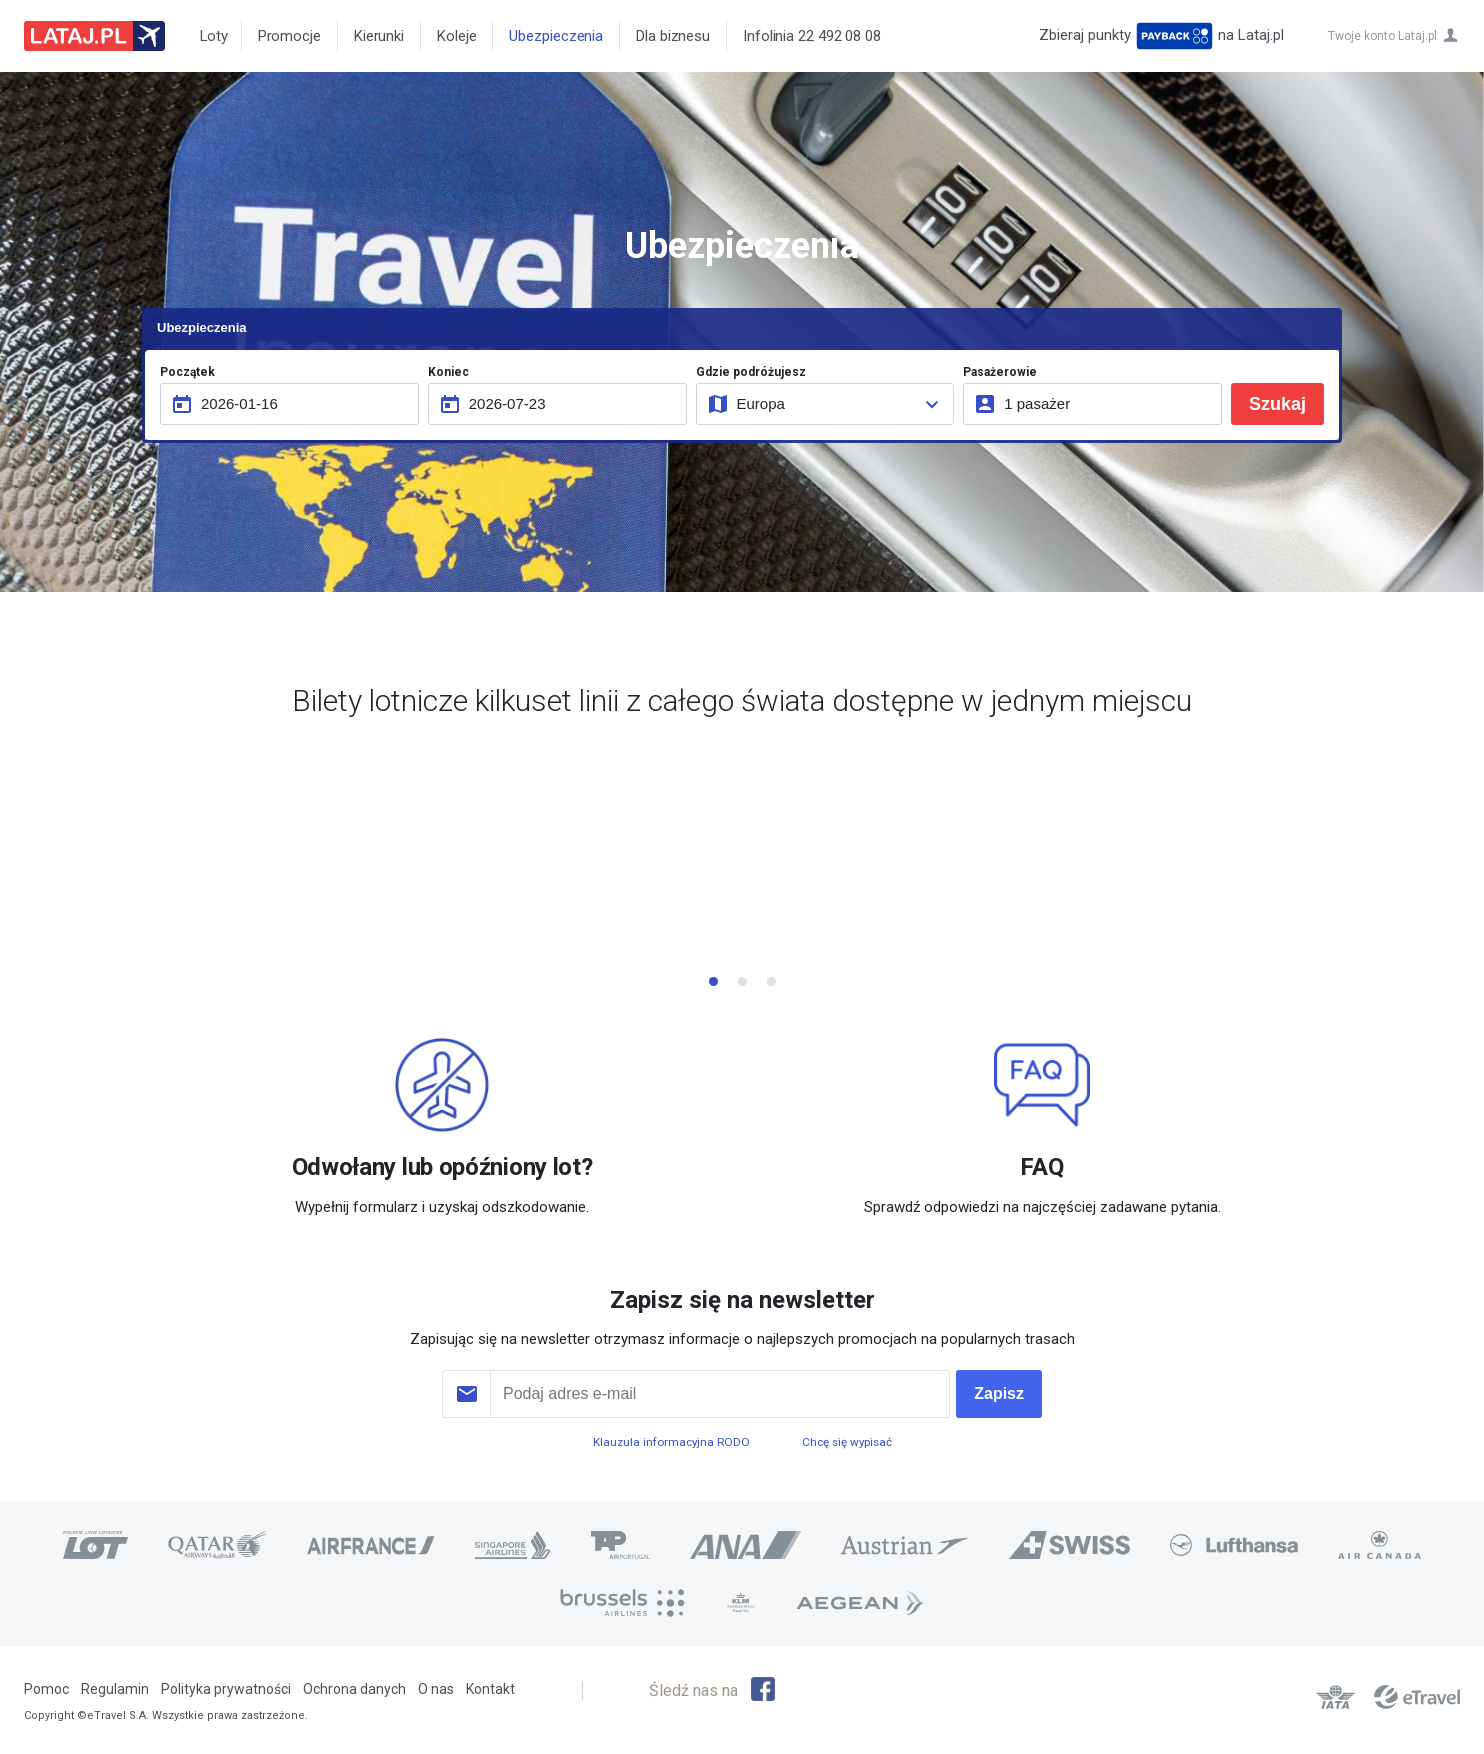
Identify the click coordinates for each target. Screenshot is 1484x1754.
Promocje (289, 36)
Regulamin (115, 1689)
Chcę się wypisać (847, 1442)
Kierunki (379, 36)
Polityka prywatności (226, 1689)
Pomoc (46, 1689)
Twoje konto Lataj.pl (1382, 36)
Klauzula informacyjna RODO (671, 1442)
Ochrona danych (354, 1689)
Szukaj (1277, 404)
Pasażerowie (1000, 372)
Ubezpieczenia (556, 36)
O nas (436, 1689)
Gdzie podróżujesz (751, 372)
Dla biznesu (673, 36)
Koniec (448, 372)
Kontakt (490, 1689)
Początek (187, 372)
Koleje (456, 36)
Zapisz (999, 1393)
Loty (210, 36)
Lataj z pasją (94, 36)
